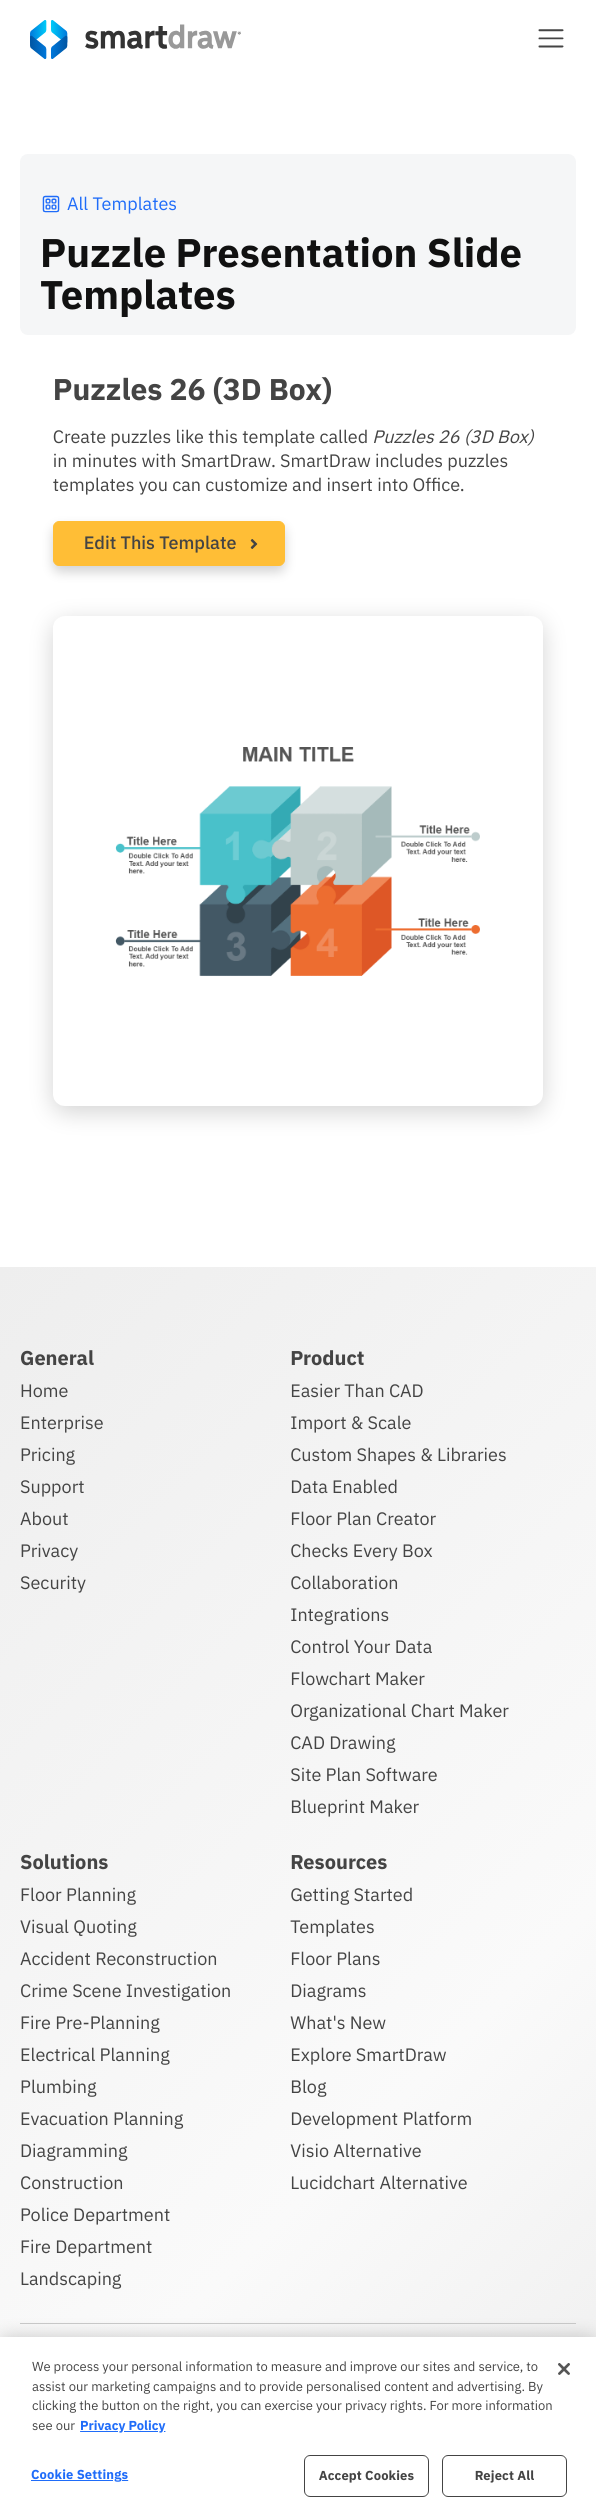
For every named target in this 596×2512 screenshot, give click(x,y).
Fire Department (86, 2246)
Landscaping (70, 2278)
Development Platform (381, 2118)
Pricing (47, 1454)
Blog (308, 2086)
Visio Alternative (355, 2150)
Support (52, 1486)
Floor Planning (78, 1894)
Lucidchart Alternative (379, 2182)
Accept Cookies (366, 2475)
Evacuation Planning (101, 2118)
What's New (338, 2022)
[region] (298, 2424)
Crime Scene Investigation (125, 1990)
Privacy (49, 1550)
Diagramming (74, 2150)
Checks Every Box (361, 1550)
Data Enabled (344, 1486)
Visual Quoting (78, 1926)
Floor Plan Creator (363, 1518)
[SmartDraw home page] (135, 39)
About (44, 1518)
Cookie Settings (79, 2474)
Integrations (339, 1614)
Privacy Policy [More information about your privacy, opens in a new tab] (122, 2425)
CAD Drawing (342, 1742)
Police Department (95, 2214)
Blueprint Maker (354, 1806)
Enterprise (62, 1422)
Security (53, 1582)
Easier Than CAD (357, 1390)
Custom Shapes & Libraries (398, 1454)
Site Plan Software (363, 1774)
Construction (71, 2182)
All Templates (108, 203)
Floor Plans (335, 1958)
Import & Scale (350, 1422)
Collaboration (344, 1582)
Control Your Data (361, 1646)
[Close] (564, 2369)
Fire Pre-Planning (90, 2022)
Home (44, 1390)
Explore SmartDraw (368, 2054)
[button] (551, 38)
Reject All (505, 2475)
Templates (332, 1926)
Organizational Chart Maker (399, 1710)
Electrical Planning (95, 2054)
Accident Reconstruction (119, 1958)
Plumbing (58, 2086)
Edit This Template (160, 542)
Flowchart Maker (357, 1678)
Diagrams (328, 1990)
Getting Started (351, 1894)
